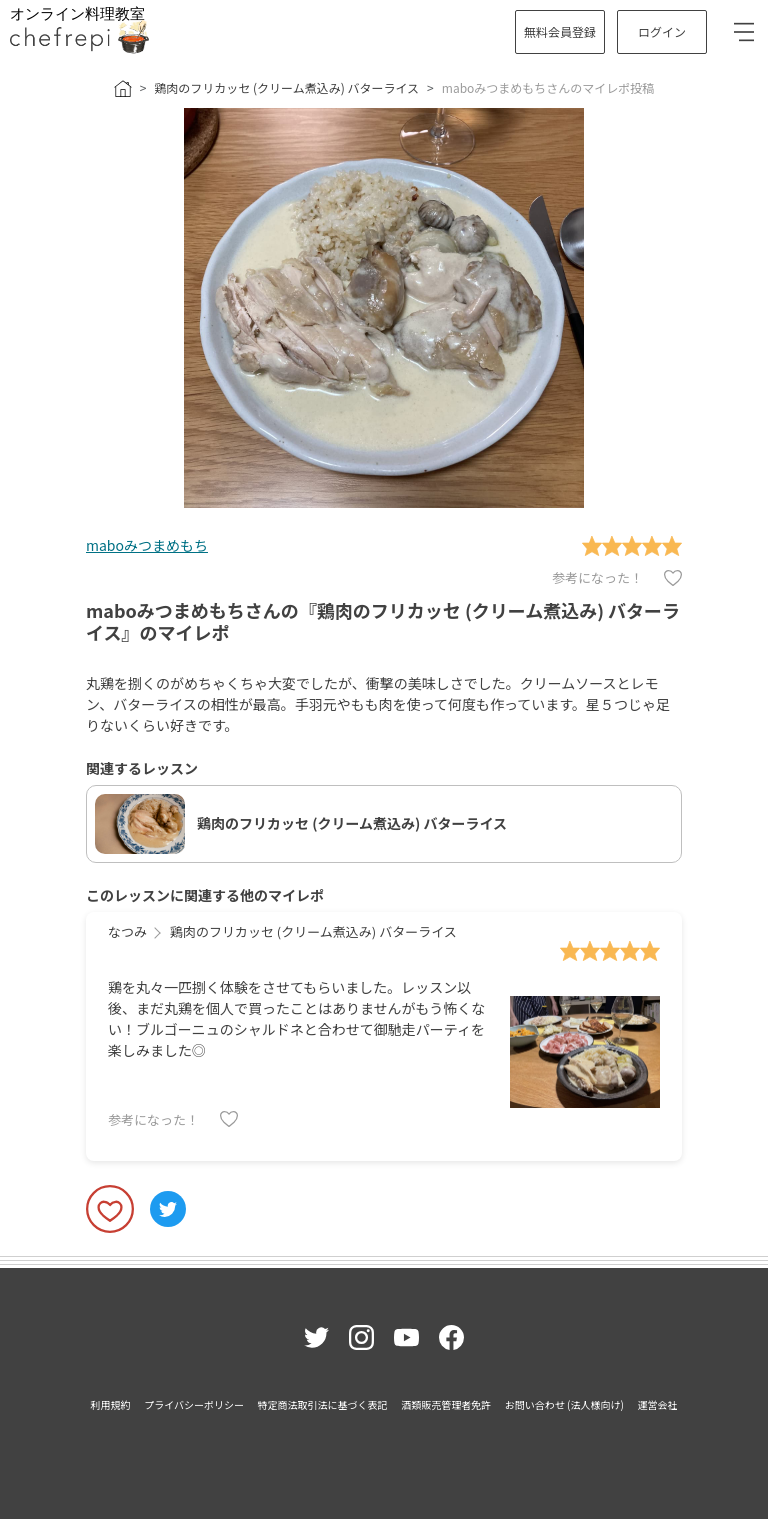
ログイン (662, 31)
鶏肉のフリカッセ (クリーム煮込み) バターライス (286, 87)
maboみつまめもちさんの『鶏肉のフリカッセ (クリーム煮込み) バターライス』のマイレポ (383, 621)
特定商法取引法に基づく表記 (323, 1404)
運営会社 (657, 1404)
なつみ (127, 931)
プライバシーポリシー (194, 1404)
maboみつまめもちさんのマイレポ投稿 (548, 87)
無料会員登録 (560, 31)
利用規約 (111, 1404)
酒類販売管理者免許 (446, 1404)
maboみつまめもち (147, 545)
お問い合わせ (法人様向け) (564, 1404)
